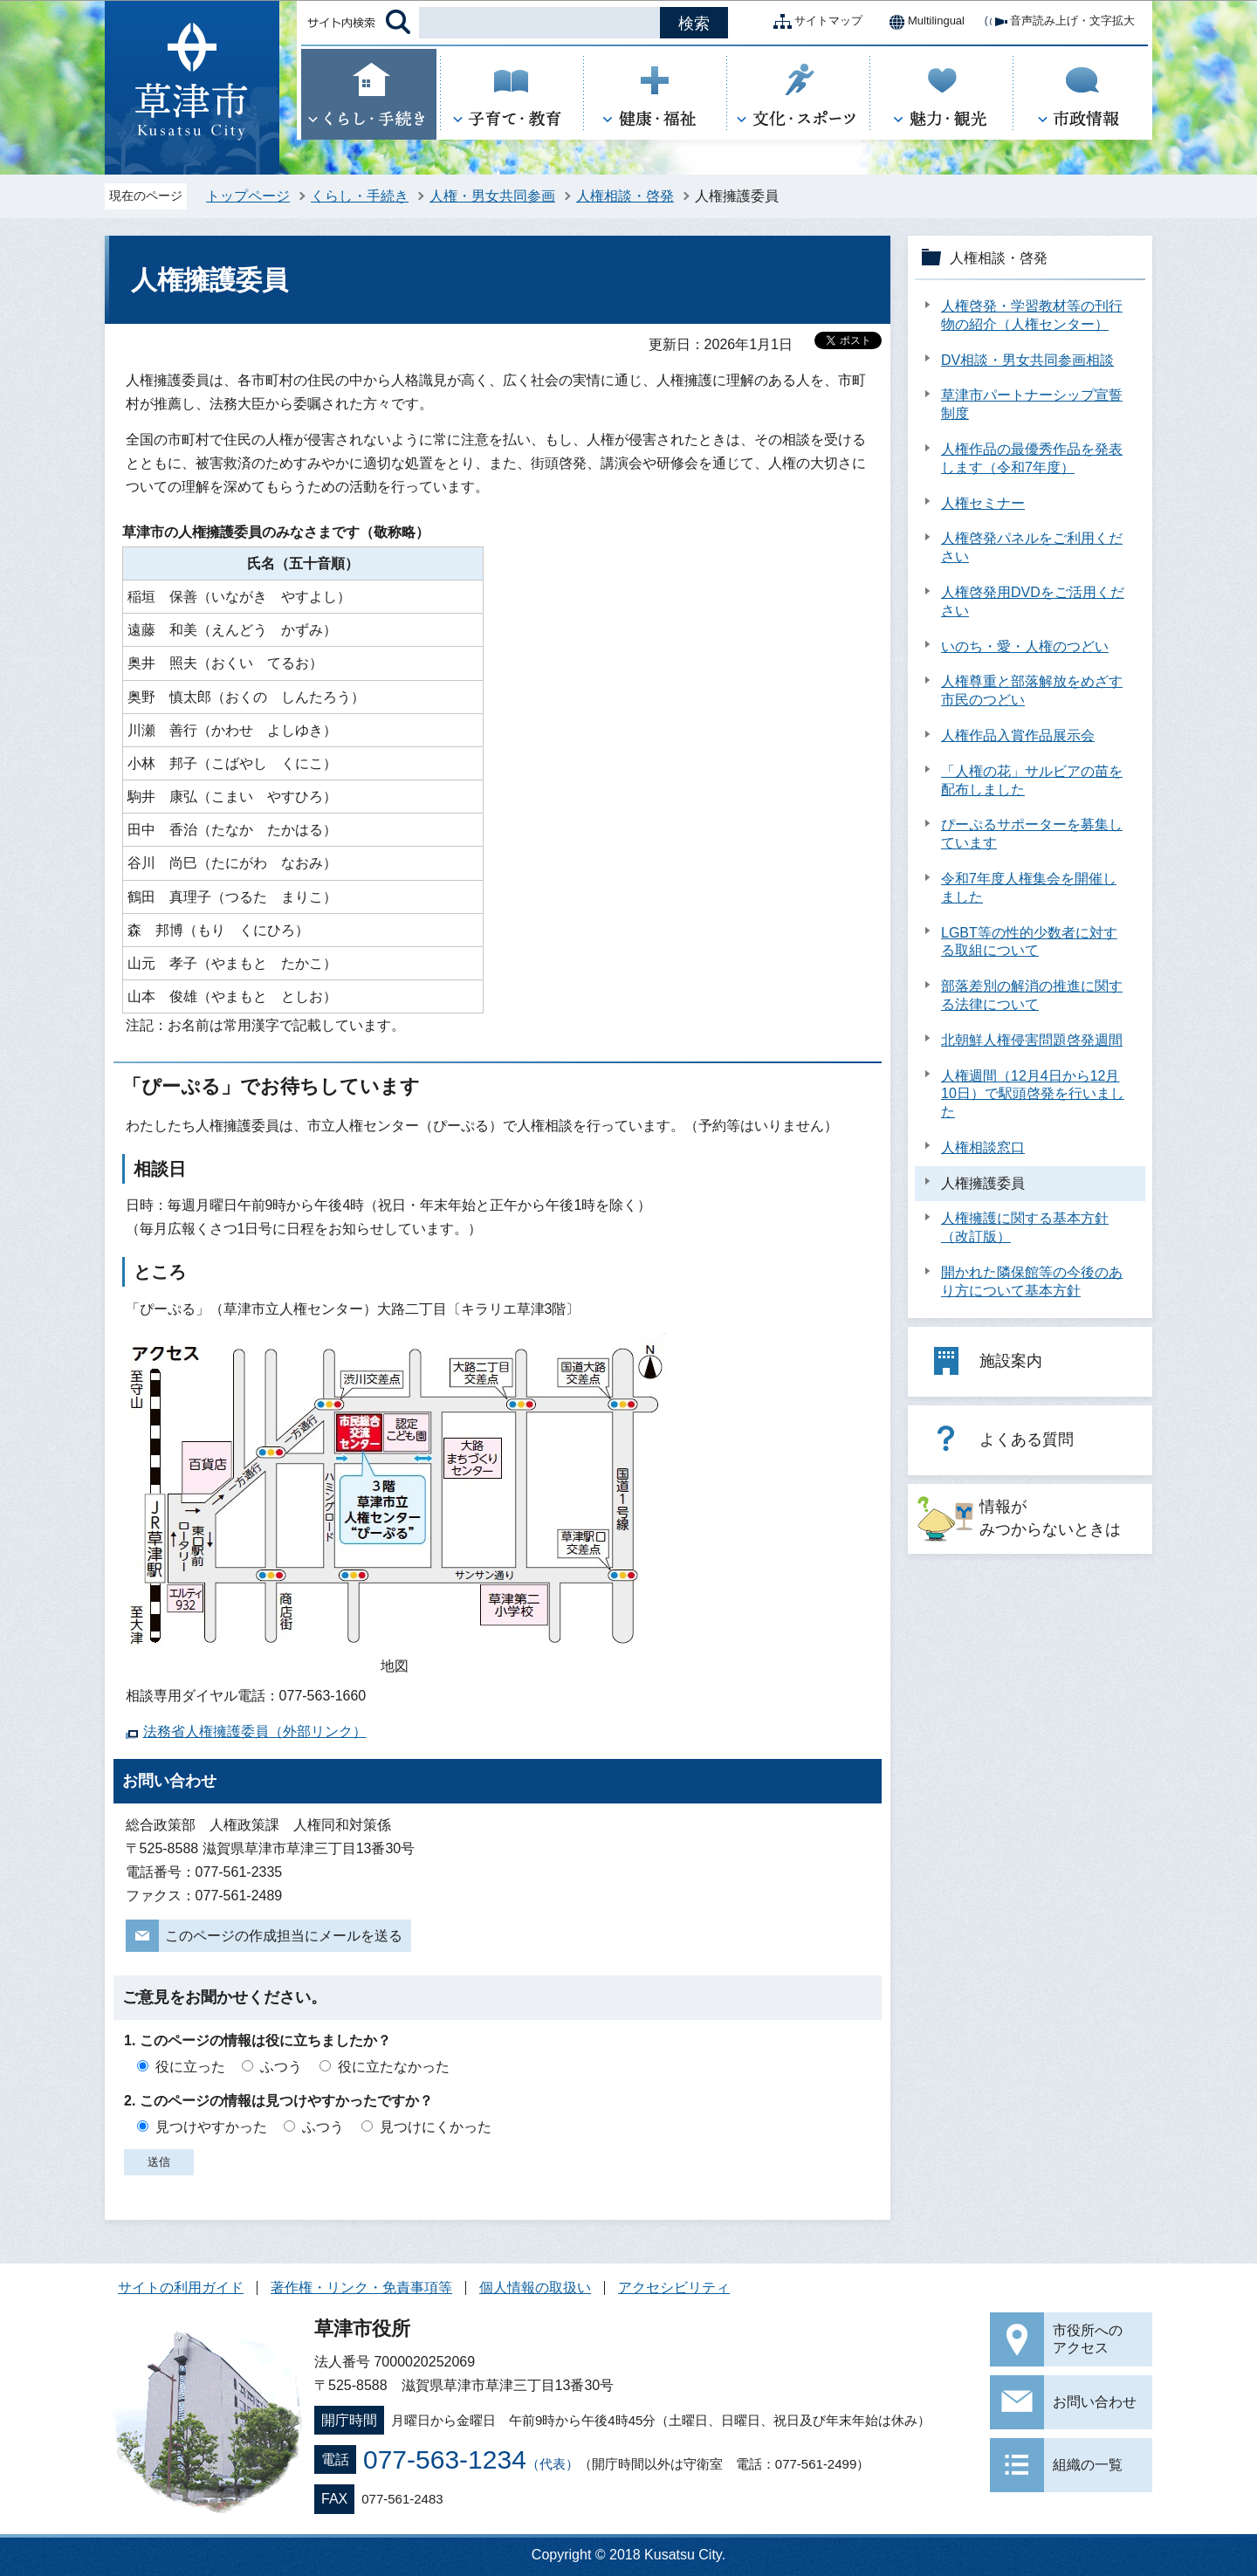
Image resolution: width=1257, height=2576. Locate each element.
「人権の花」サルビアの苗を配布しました (1032, 780)
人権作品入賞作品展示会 (1018, 735)
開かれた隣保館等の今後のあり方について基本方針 (1032, 1281)
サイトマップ (814, 21)
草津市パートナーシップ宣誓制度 (1032, 404)
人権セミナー (983, 503)
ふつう (281, 2066)
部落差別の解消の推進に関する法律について (1032, 995)
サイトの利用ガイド (181, 2287)
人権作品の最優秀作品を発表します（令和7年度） (1032, 458)
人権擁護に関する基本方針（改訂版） (1025, 1227)
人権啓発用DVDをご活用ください (1032, 601)
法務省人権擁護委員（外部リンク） (255, 1731)
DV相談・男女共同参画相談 (1027, 360)
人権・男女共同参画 (492, 196)
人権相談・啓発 (625, 196)
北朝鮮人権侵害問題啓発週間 (1032, 1040)
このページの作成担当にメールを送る (283, 1935)
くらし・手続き (360, 196)
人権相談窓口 (983, 1147)
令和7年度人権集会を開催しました (1028, 887)
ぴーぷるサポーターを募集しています (1032, 833)
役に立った (190, 2066)
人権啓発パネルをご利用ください (1032, 547)
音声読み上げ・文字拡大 (1058, 21)
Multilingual (922, 21)
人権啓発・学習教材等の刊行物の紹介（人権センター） (1032, 315)
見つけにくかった (435, 2126)
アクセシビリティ (674, 2287)
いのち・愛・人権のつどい (1025, 646)
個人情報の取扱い (535, 2287)
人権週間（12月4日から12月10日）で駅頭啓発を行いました (1032, 1094)
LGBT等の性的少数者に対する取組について (1029, 941)
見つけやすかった (211, 2126)
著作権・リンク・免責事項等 (361, 2287)
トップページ (248, 196)
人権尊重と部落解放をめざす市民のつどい (1032, 690)
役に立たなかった (394, 2066)
